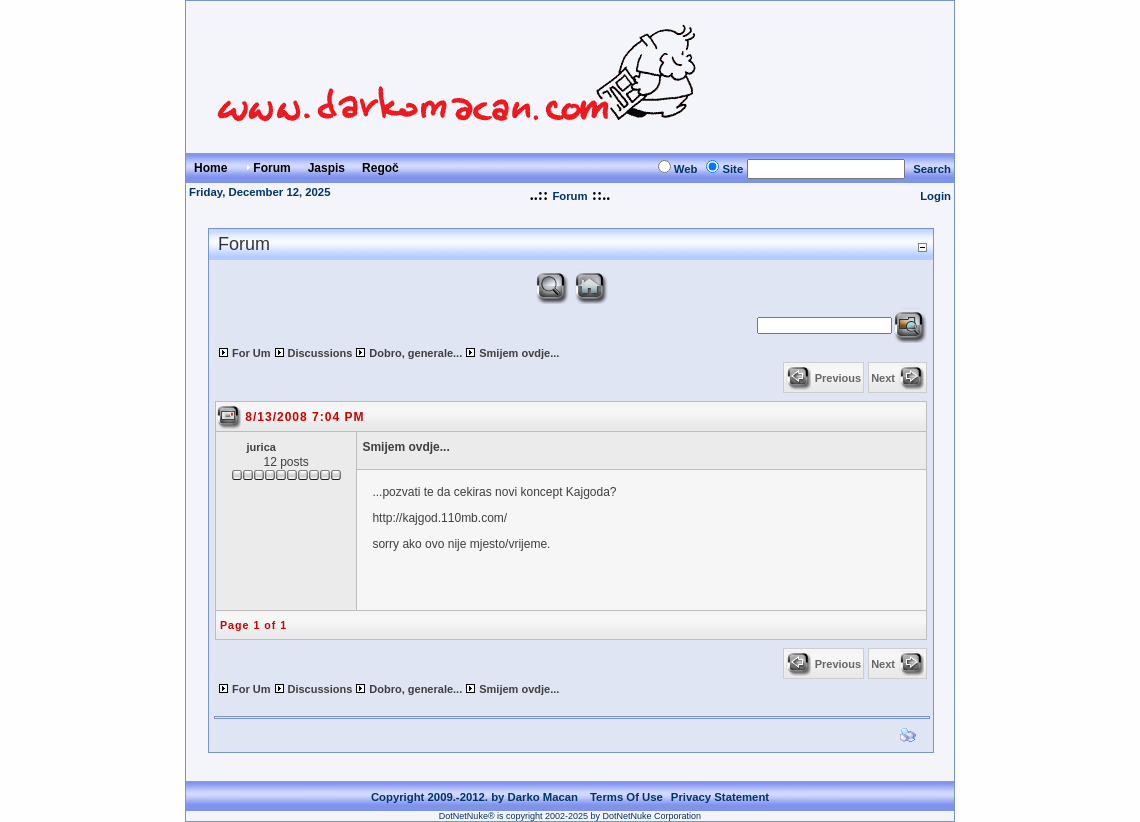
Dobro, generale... (415, 353)
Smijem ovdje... (519, 353)
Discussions (320, 353)
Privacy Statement (720, 797)
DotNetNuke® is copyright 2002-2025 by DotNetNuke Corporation (570, 816)
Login (935, 196)
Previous (838, 378)
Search (932, 169)
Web (686, 169)
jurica (261, 447)
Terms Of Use (626, 797)
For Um (251, 353)
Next (883, 378)
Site (732, 169)
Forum (569, 196)
